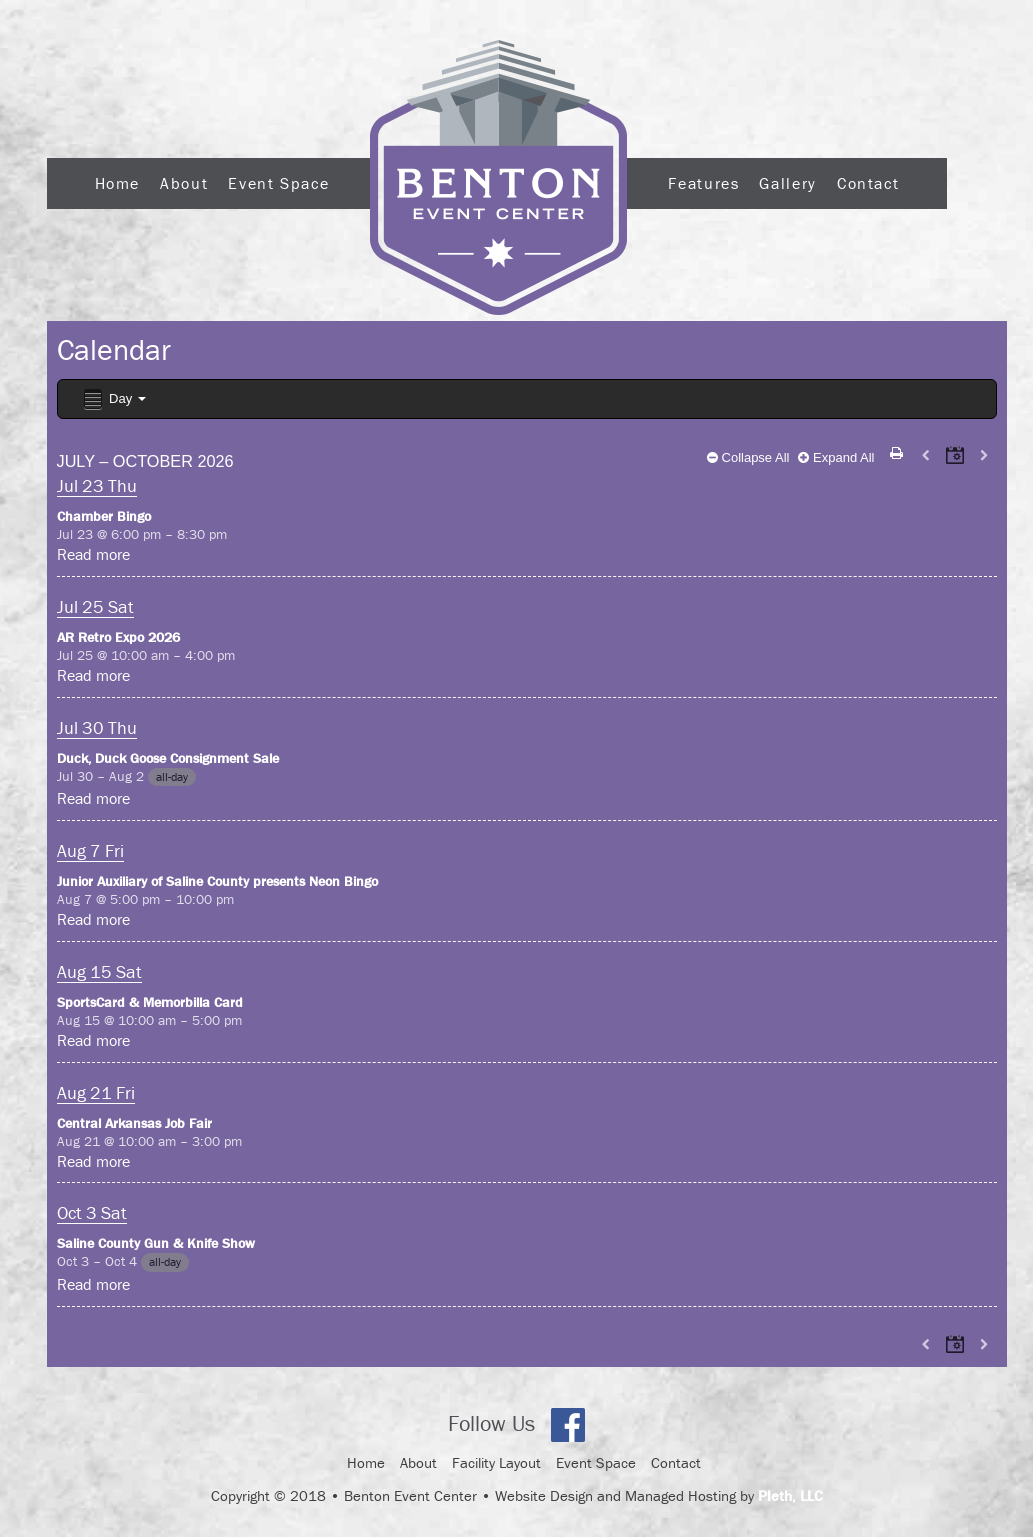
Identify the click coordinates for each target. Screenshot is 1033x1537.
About (184, 183)
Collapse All (748, 457)
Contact (868, 183)
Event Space (278, 183)
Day (113, 399)
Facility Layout (496, 1462)
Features (703, 183)
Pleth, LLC (790, 1495)
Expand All (836, 457)
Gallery (787, 183)
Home (118, 183)
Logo (498, 177)
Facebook (568, 1425)
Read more (93, 554)
